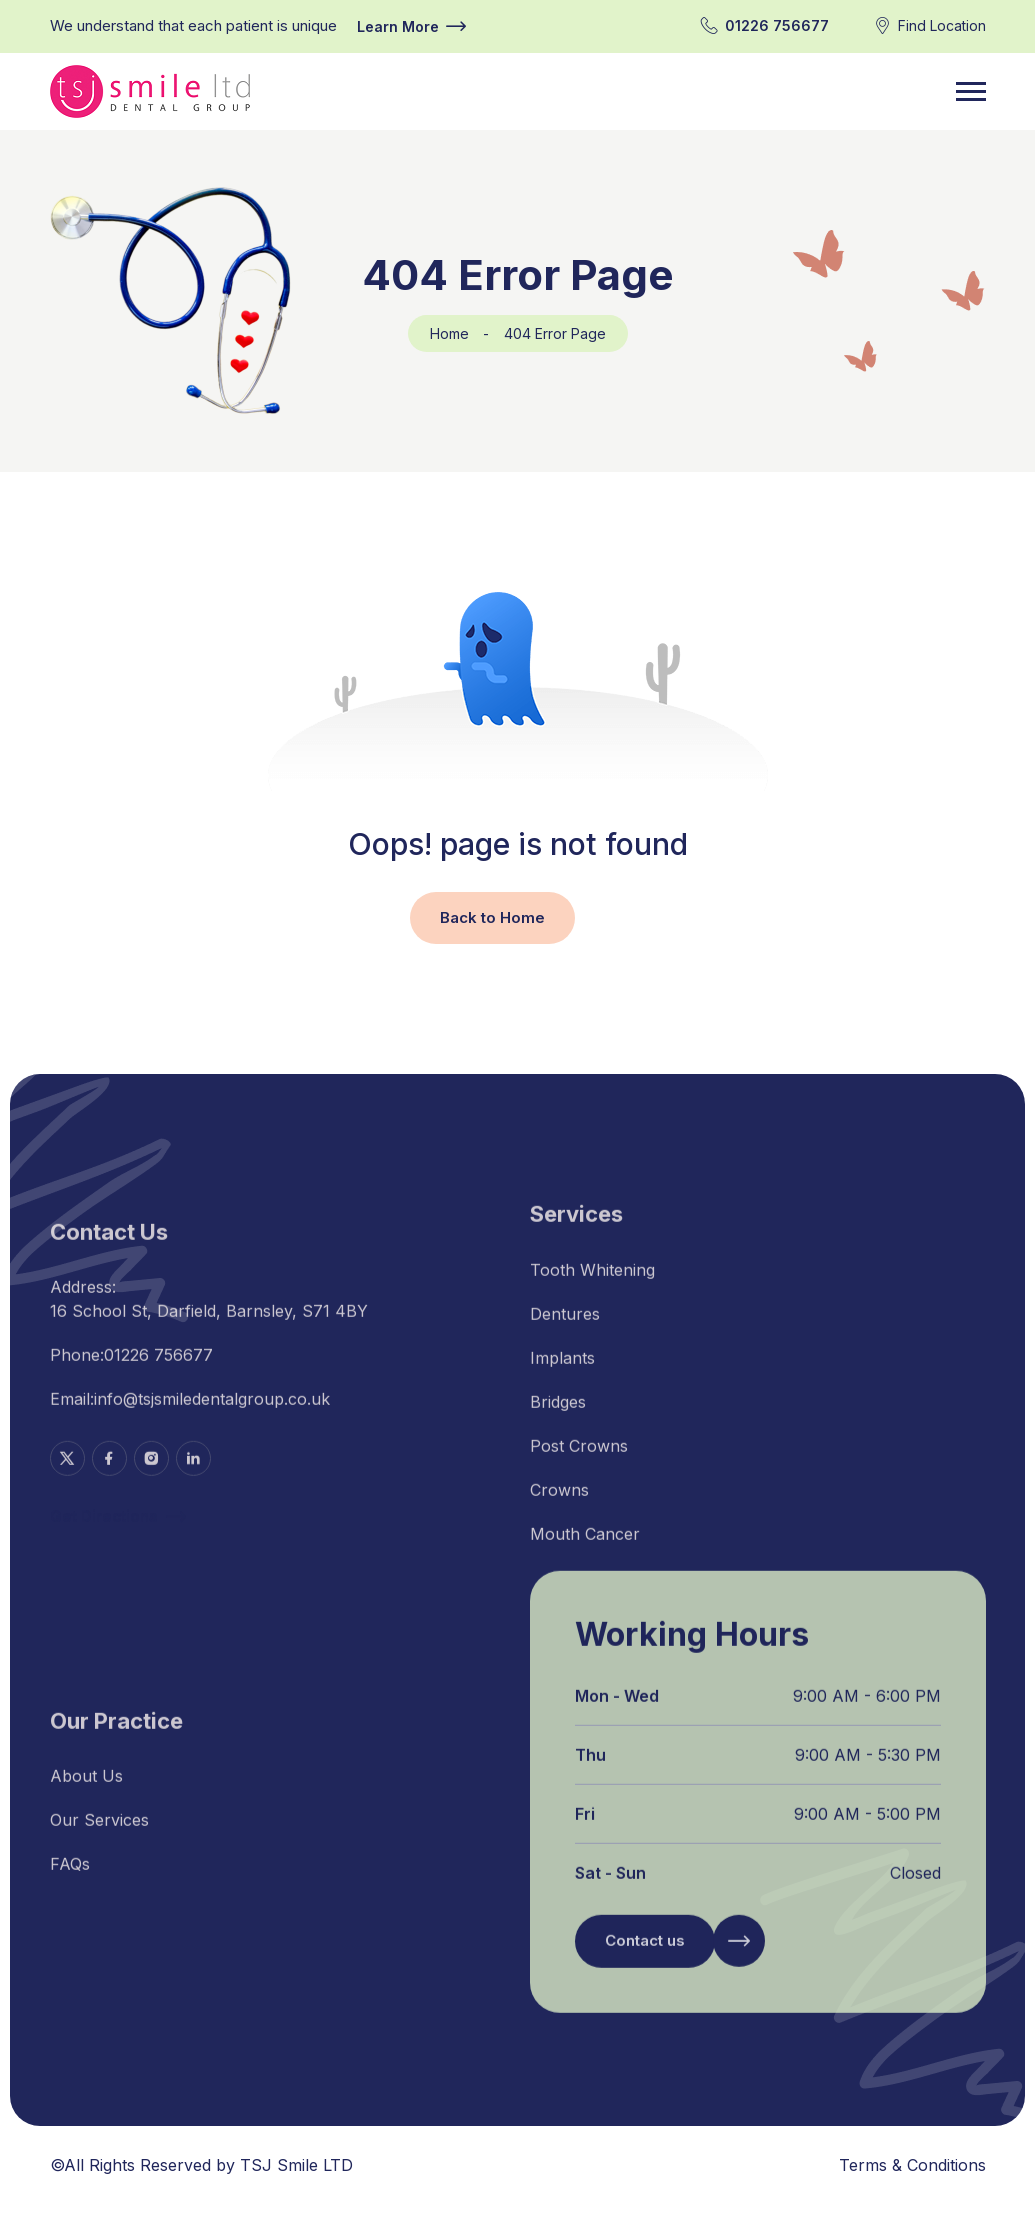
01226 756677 (777, 25)
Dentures (565, 1328)
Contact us (645, 1956)
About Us (86, 1790)
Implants (562, 1372)
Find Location (942, 25)
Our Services (99, 1834)
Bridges (558, 1416)
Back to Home (492, 917)
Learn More (411, 26)
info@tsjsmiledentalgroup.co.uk (212, 1414)
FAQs (70, 1878)
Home (449, 333)
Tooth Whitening (592, 1284)
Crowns (559, 1504)
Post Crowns (579, 1460)
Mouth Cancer (585, 1548)
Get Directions (118, 1532)
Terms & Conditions (912, 2165)
